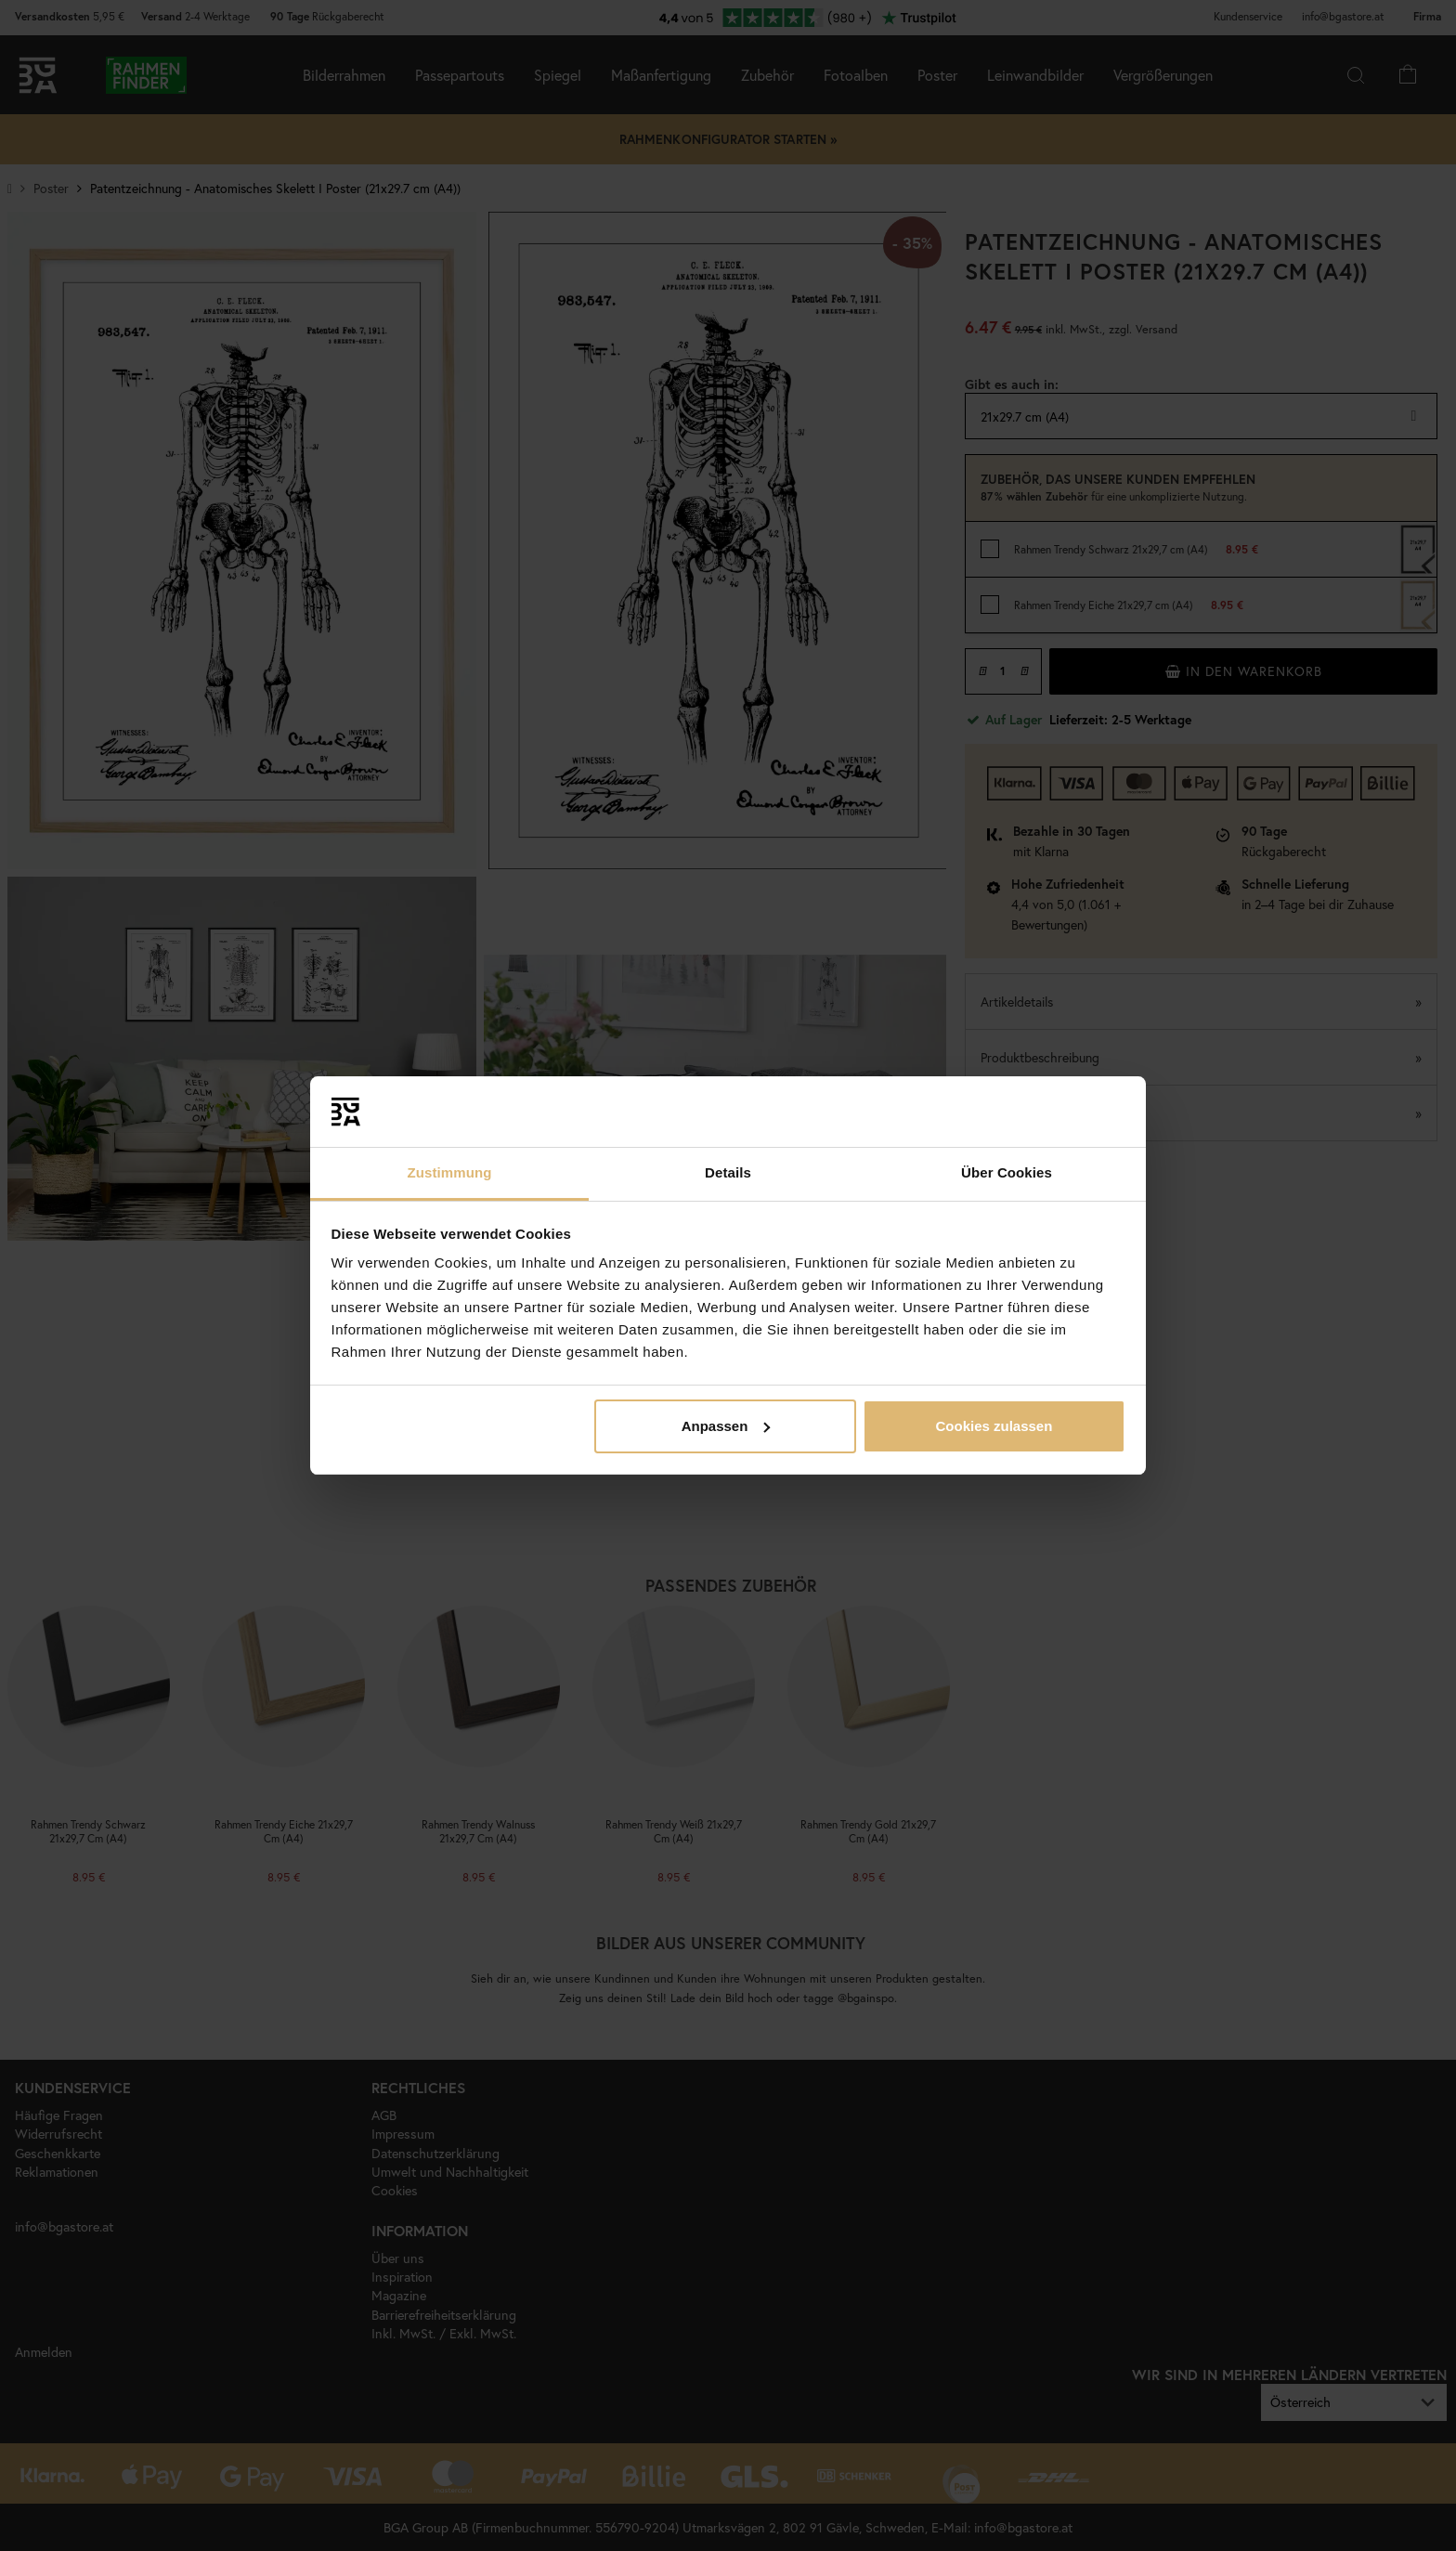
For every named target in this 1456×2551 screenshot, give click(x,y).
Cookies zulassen (993, 1426)
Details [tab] (728, 1172)
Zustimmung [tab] (450, 1172)
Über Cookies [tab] (1006, 1172)
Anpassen (726, 1426)
